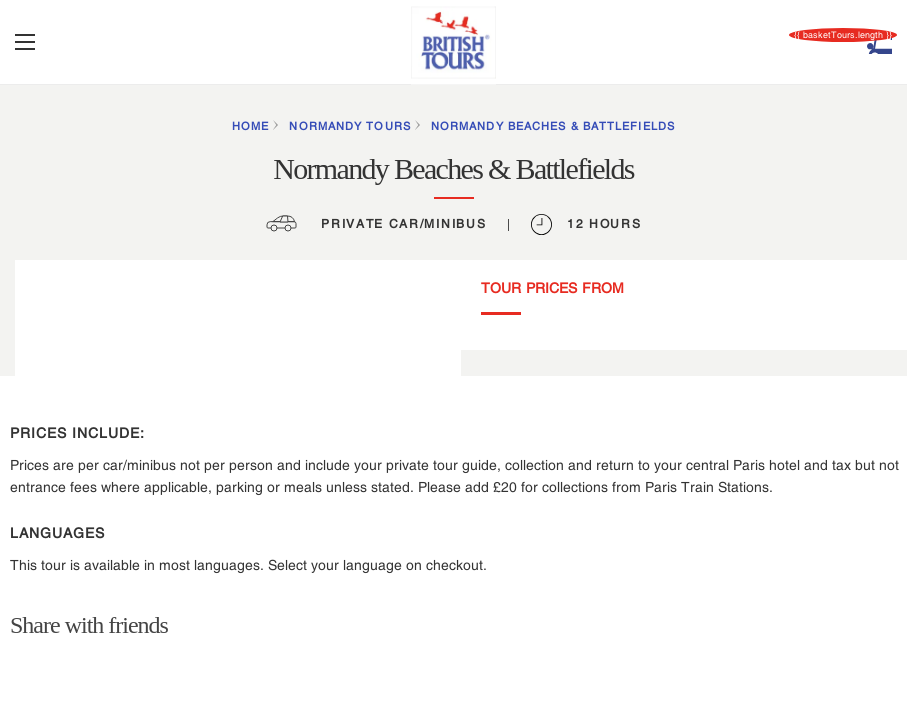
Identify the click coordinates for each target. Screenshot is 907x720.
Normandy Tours (349, 126)
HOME (250, 126)
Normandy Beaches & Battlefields (553, 126)
